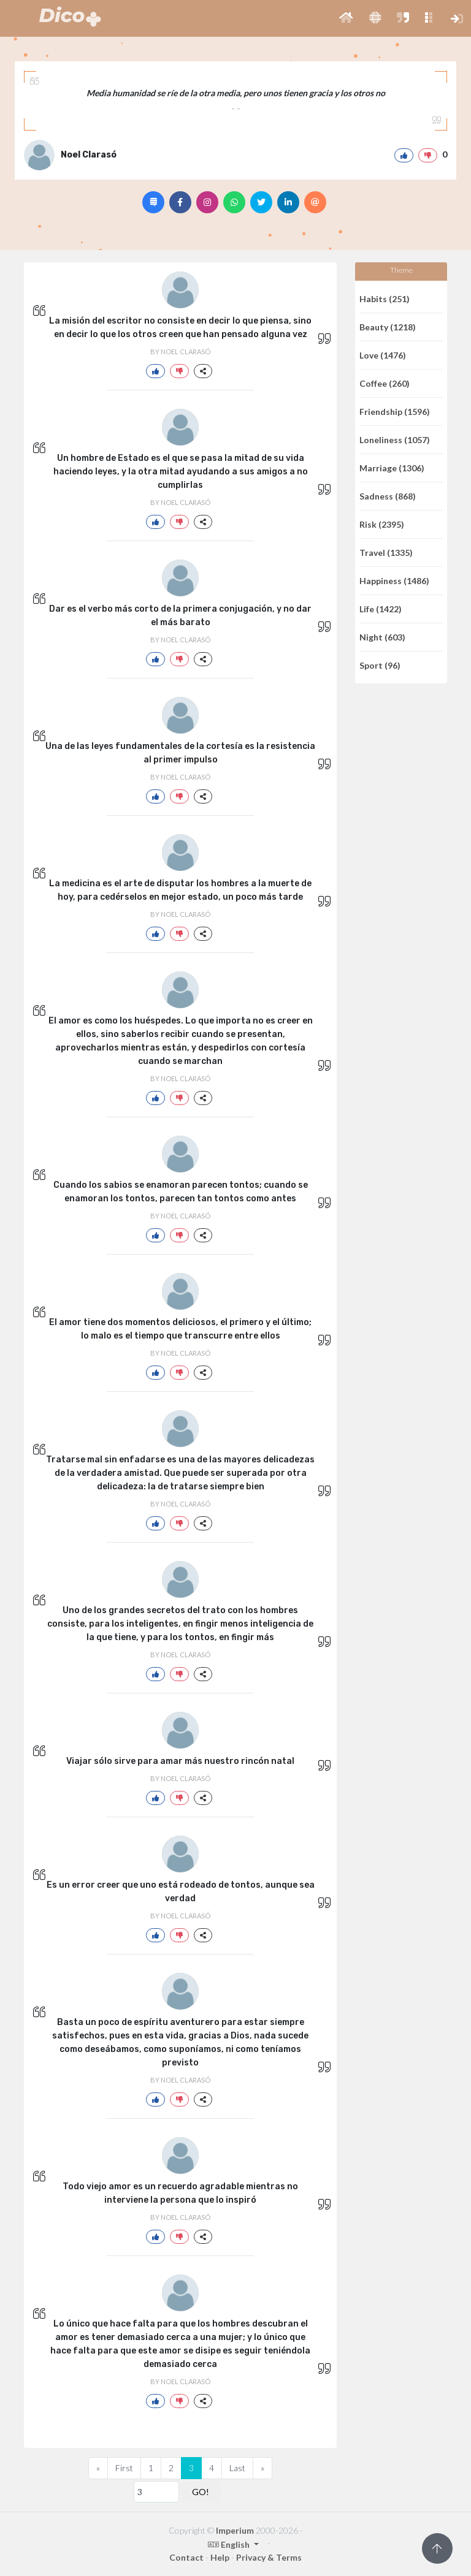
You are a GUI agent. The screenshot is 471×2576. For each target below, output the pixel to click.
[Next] (262, 2468)
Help (219, 2557)
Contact (186, 2557)
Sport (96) (379, 665)
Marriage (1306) (391, 468)
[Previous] (98, 2468)
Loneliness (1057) (394, 440)
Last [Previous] (237, 2468)
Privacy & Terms (269, 2557)
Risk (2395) (381, 524)
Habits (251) (384, 299)
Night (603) (382, 637)
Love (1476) (382, 355)
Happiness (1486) (394, 581)
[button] (346, 18)
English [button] (229, 2544)
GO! (200, 2492)
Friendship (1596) (394, 411)
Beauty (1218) (387, 327)
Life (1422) (380, 609)
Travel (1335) (386, 552)
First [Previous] (124, 2468)
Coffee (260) (384, 383)
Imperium (235, 2530)
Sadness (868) (387, 496)
